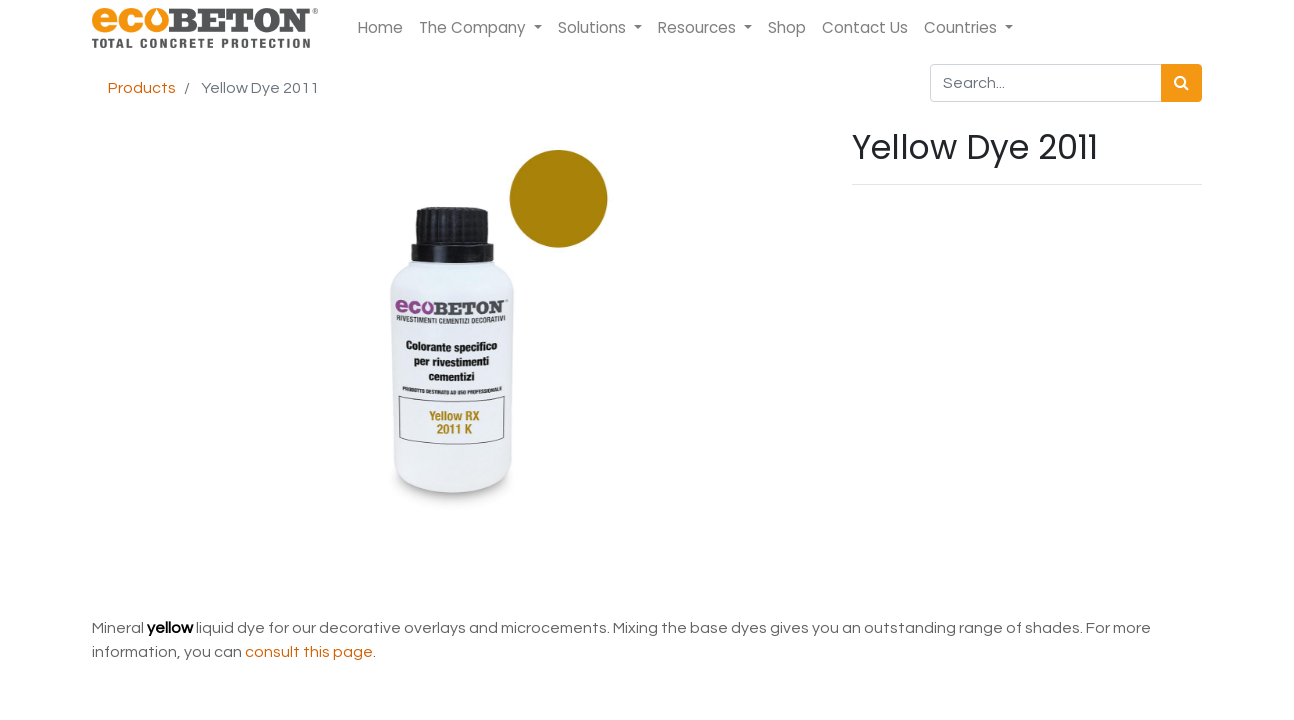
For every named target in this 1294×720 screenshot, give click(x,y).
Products (142, 88)
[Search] (1181, 83)
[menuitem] (380, 28)
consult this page (309, 652)
